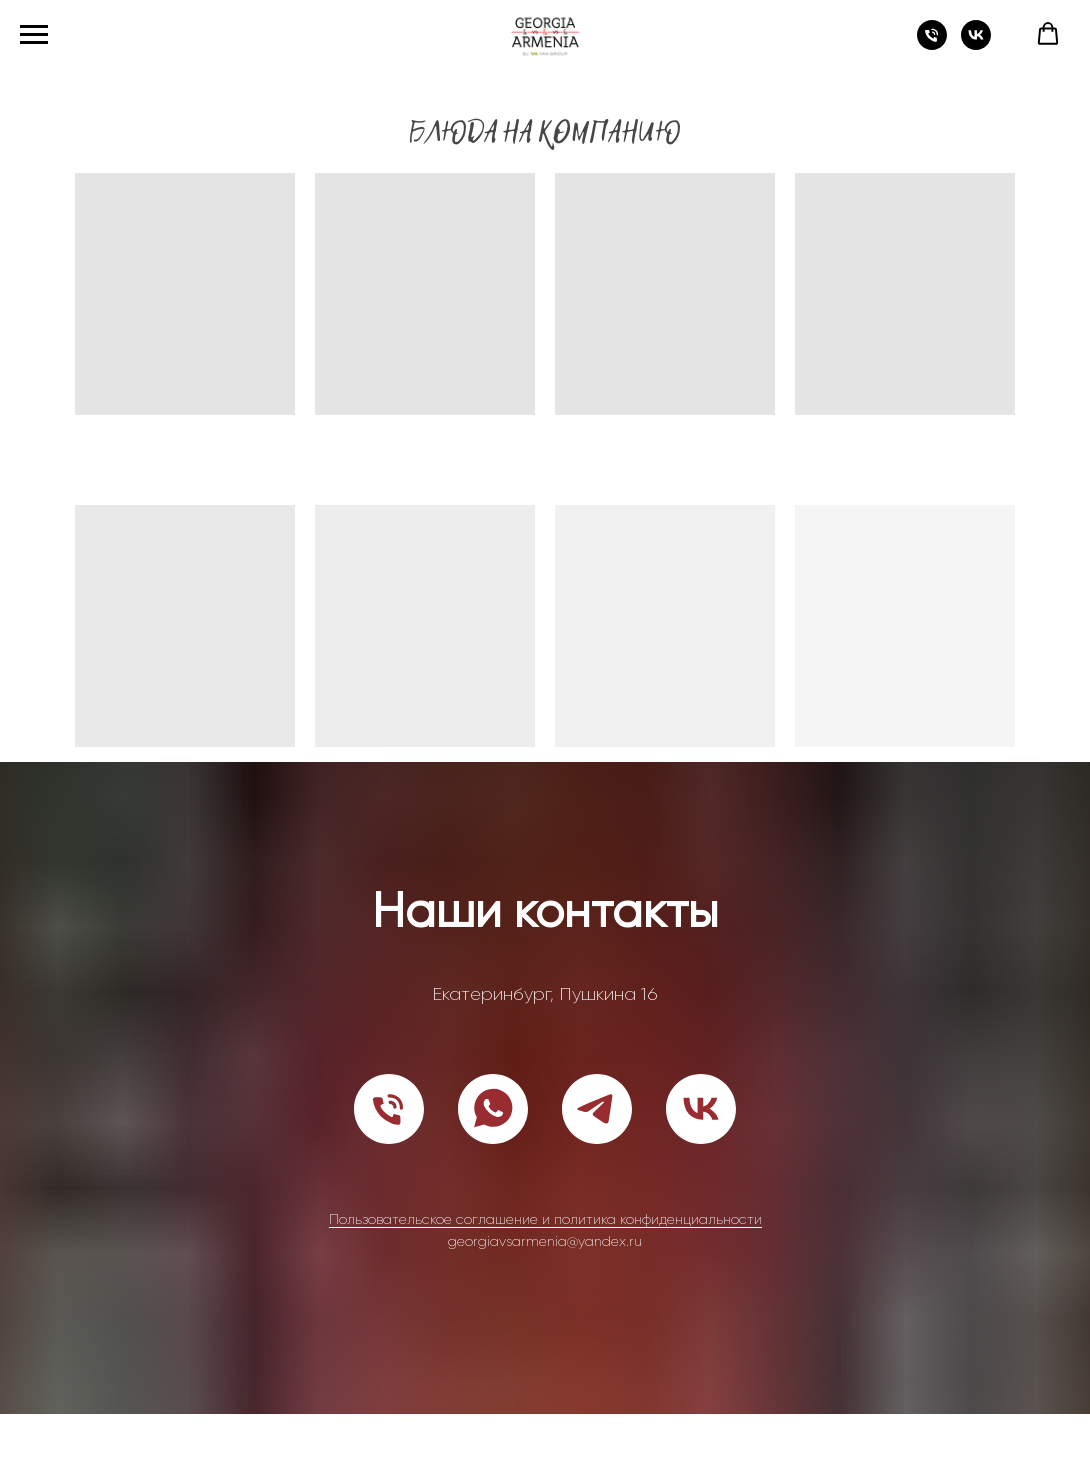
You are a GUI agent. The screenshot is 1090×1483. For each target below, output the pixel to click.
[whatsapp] (493, 1109)
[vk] (976, 44)
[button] (1048, 34)
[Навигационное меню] (34, 35)
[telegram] (597, 1109)
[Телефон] (932, 44)
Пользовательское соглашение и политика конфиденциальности (545, 1219)
